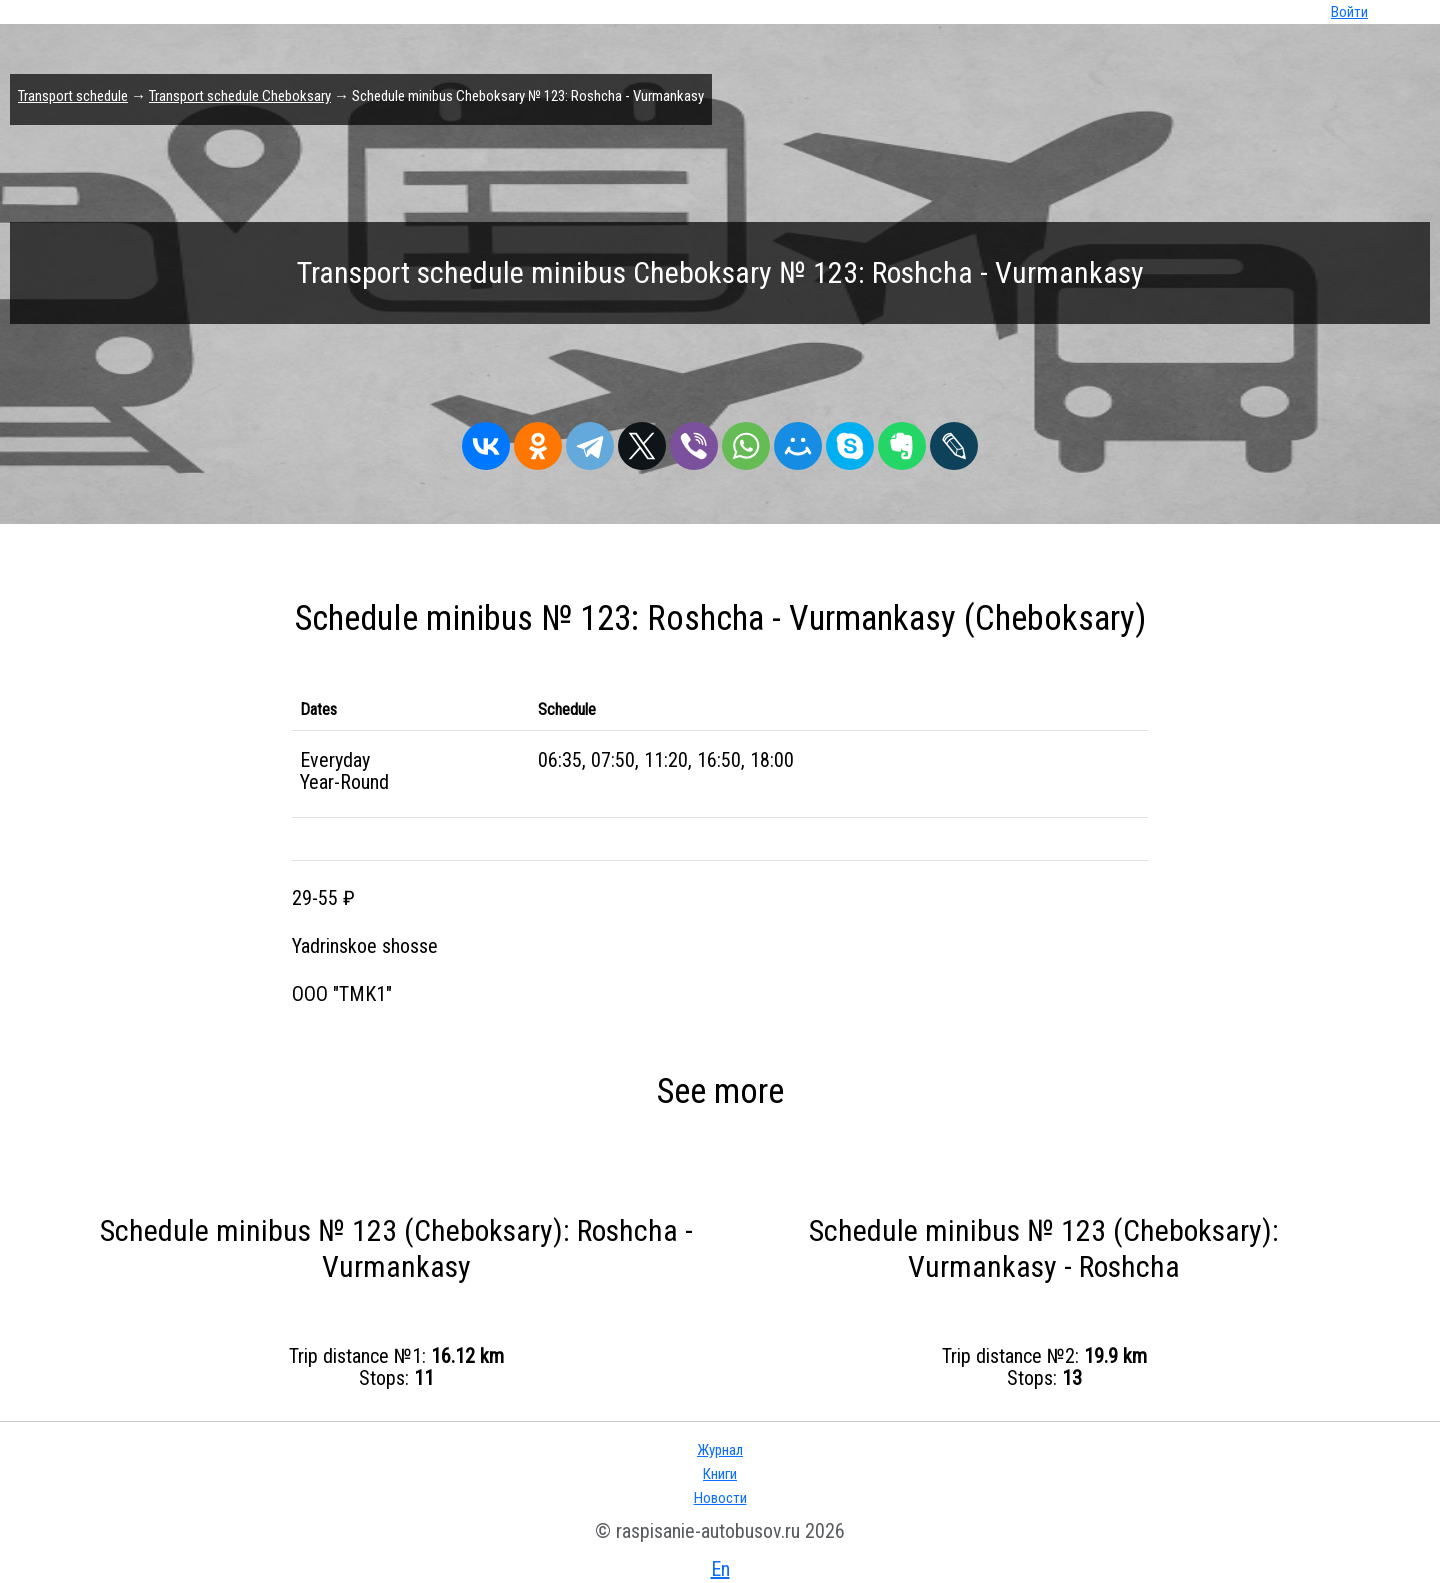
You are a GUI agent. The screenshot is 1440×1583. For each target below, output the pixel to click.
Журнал (720, 1450)
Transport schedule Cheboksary (240, 96)
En (720, 1569)
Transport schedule (73, 96)
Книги (720, 1474)
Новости (720, 1498)
